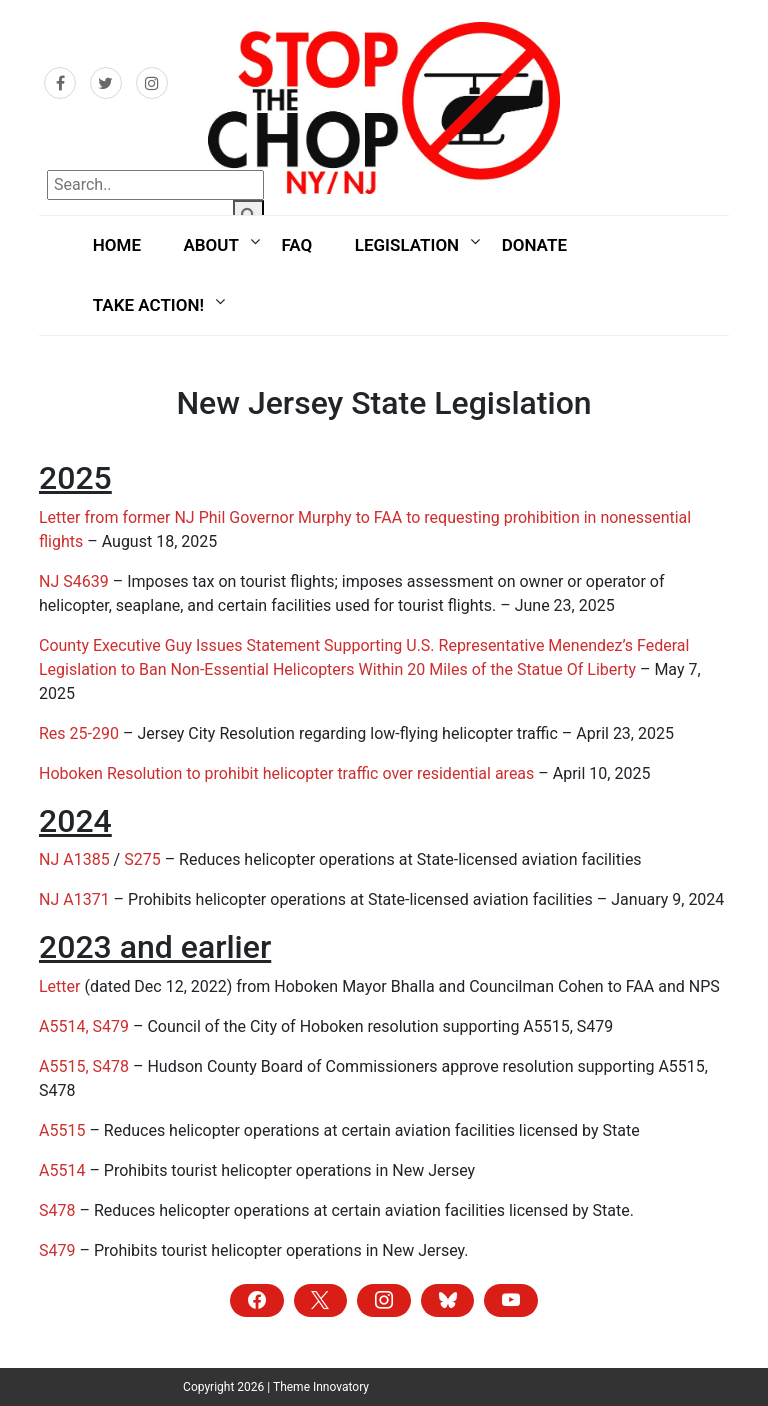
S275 (142, 859)
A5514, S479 (84, 1026)
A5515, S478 (84, 1066)
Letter (59, 986)
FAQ (296, 245)
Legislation (407, 245)
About (210, 245)
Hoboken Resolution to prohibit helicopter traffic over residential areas (286, 773)
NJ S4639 (74, 581)
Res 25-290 (81, 733)
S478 (57, 1210)
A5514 (62, 1170)
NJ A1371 (74, 899)
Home (117, 245)
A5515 (62, 1130)
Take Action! (148, 305)
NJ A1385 (74, 859)
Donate (534, 245)
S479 (57, 1250)
